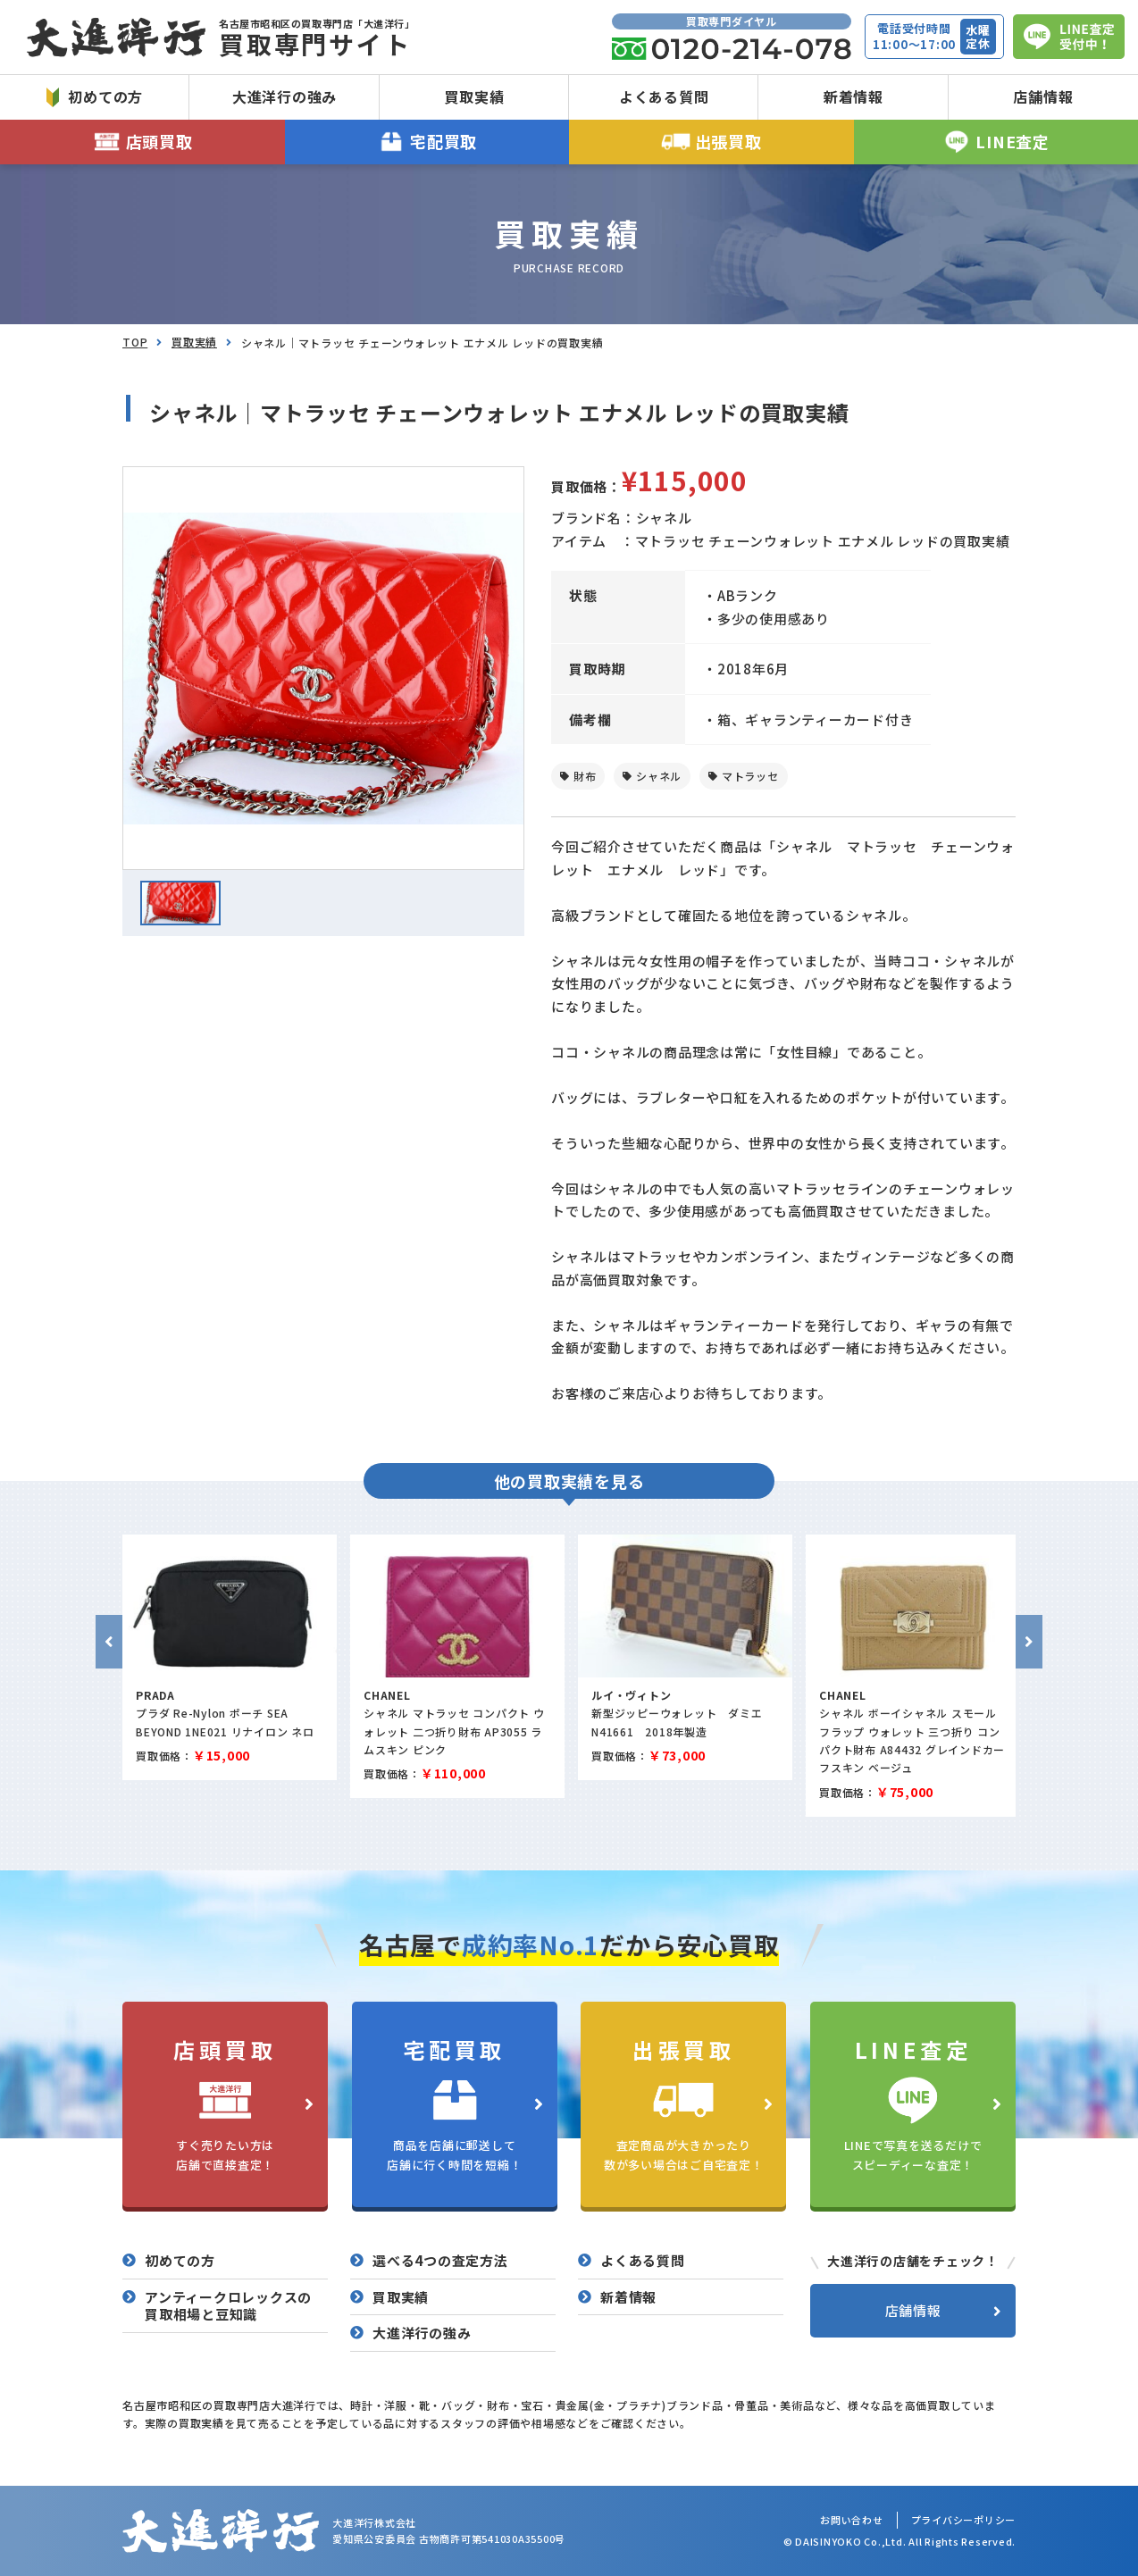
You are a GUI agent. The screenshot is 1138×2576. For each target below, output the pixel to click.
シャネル (659, 775)
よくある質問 (664, 96)
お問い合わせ (851, 2520)
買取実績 (474, 96)
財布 (585, 775)
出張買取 (711, 141)
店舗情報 (1043, 96)
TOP (134, 341)
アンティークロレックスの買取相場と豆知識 (228, 2305)
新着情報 (853, 96)
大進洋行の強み (284, 96)
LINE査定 (996, 141)
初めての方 (94, 96)
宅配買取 (427, 141)
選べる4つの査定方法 (440, 2261)
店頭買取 (142, 141)
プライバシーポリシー (964, 2520)
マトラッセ (750, 775)
